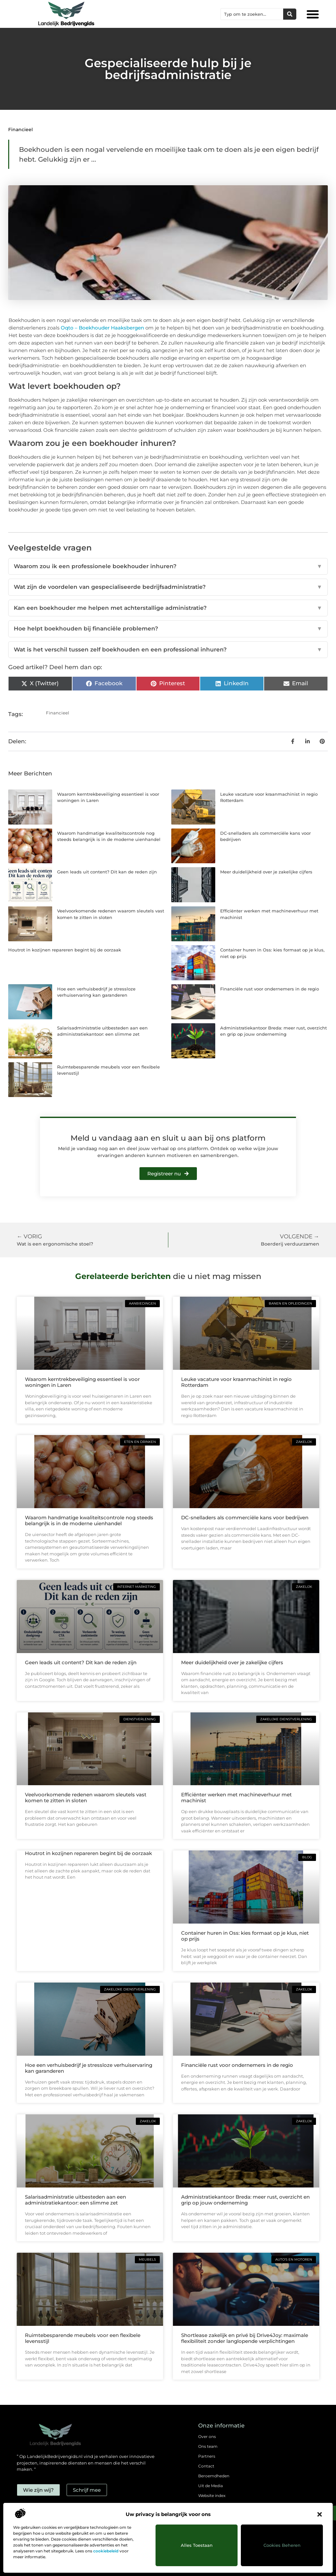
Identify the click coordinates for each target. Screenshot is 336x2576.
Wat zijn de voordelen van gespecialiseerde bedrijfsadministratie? (168, 587)
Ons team (208, 2446)
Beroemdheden (213, 2475)
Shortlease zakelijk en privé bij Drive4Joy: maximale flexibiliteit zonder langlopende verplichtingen (244, 2338)
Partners (206, 2456)
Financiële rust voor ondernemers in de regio (269, 988)
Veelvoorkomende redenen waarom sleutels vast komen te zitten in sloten (85, 1797)
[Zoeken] (289, 14)
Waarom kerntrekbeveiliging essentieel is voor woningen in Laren (82, 1382)
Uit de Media (210, 2485)
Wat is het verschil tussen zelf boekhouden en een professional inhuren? (168, 650)
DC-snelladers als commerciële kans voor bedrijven (244, 1517)
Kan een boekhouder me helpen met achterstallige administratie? (168, 608)
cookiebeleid (105, 2550)
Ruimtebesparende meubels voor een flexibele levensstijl (82, 2338)
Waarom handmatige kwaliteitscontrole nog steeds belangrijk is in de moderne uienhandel (89, 1520)
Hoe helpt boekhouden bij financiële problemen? (168, 629)
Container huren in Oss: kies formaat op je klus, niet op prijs (245, 1936)
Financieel (20, 129)
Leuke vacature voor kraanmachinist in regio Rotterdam (236, 1382)
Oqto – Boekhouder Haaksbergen (102, 328)
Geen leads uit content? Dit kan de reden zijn (107, 871)
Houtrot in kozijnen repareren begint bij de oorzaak (64, 949)
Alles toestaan (197, 2545)
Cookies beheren (282, 2545)
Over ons (207, 2436)
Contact (206, 2466)
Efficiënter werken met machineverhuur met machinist (236, 1797)
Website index (211, 2495)
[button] (319, 2514)
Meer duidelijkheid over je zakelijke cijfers (266, 871)
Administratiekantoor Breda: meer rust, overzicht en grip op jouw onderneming (245, 2200)
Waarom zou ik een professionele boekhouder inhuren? (168, 566)
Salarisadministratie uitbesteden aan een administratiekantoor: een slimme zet (75, 2200)
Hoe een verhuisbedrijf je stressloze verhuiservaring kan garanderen (88, 2068)
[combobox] (252, 14)
